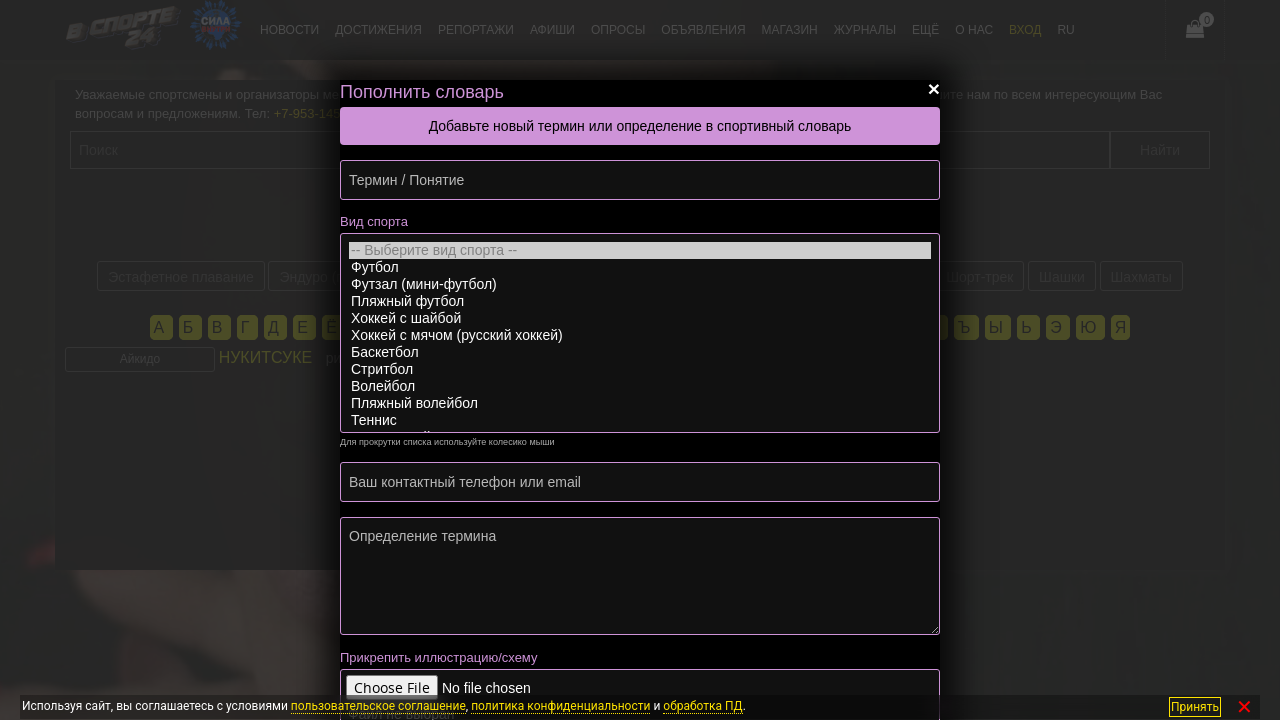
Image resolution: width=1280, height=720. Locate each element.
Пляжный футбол (640, 301)
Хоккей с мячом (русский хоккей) (640, 335)
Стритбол (640, 369)
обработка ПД (702, 706)
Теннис (640, 420)
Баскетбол (640, 352)
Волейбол (640, 386)
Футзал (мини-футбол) (640, 284)
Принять (1195, 706)
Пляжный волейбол (640, 403)
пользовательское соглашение (378, 706)
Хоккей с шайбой (640, 318)
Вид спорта (374, 221)
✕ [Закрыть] (1244, 706)
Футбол (640, 267)
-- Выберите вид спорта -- (640, 250)
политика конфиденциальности (560, 706)
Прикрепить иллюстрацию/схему (438, 657)
